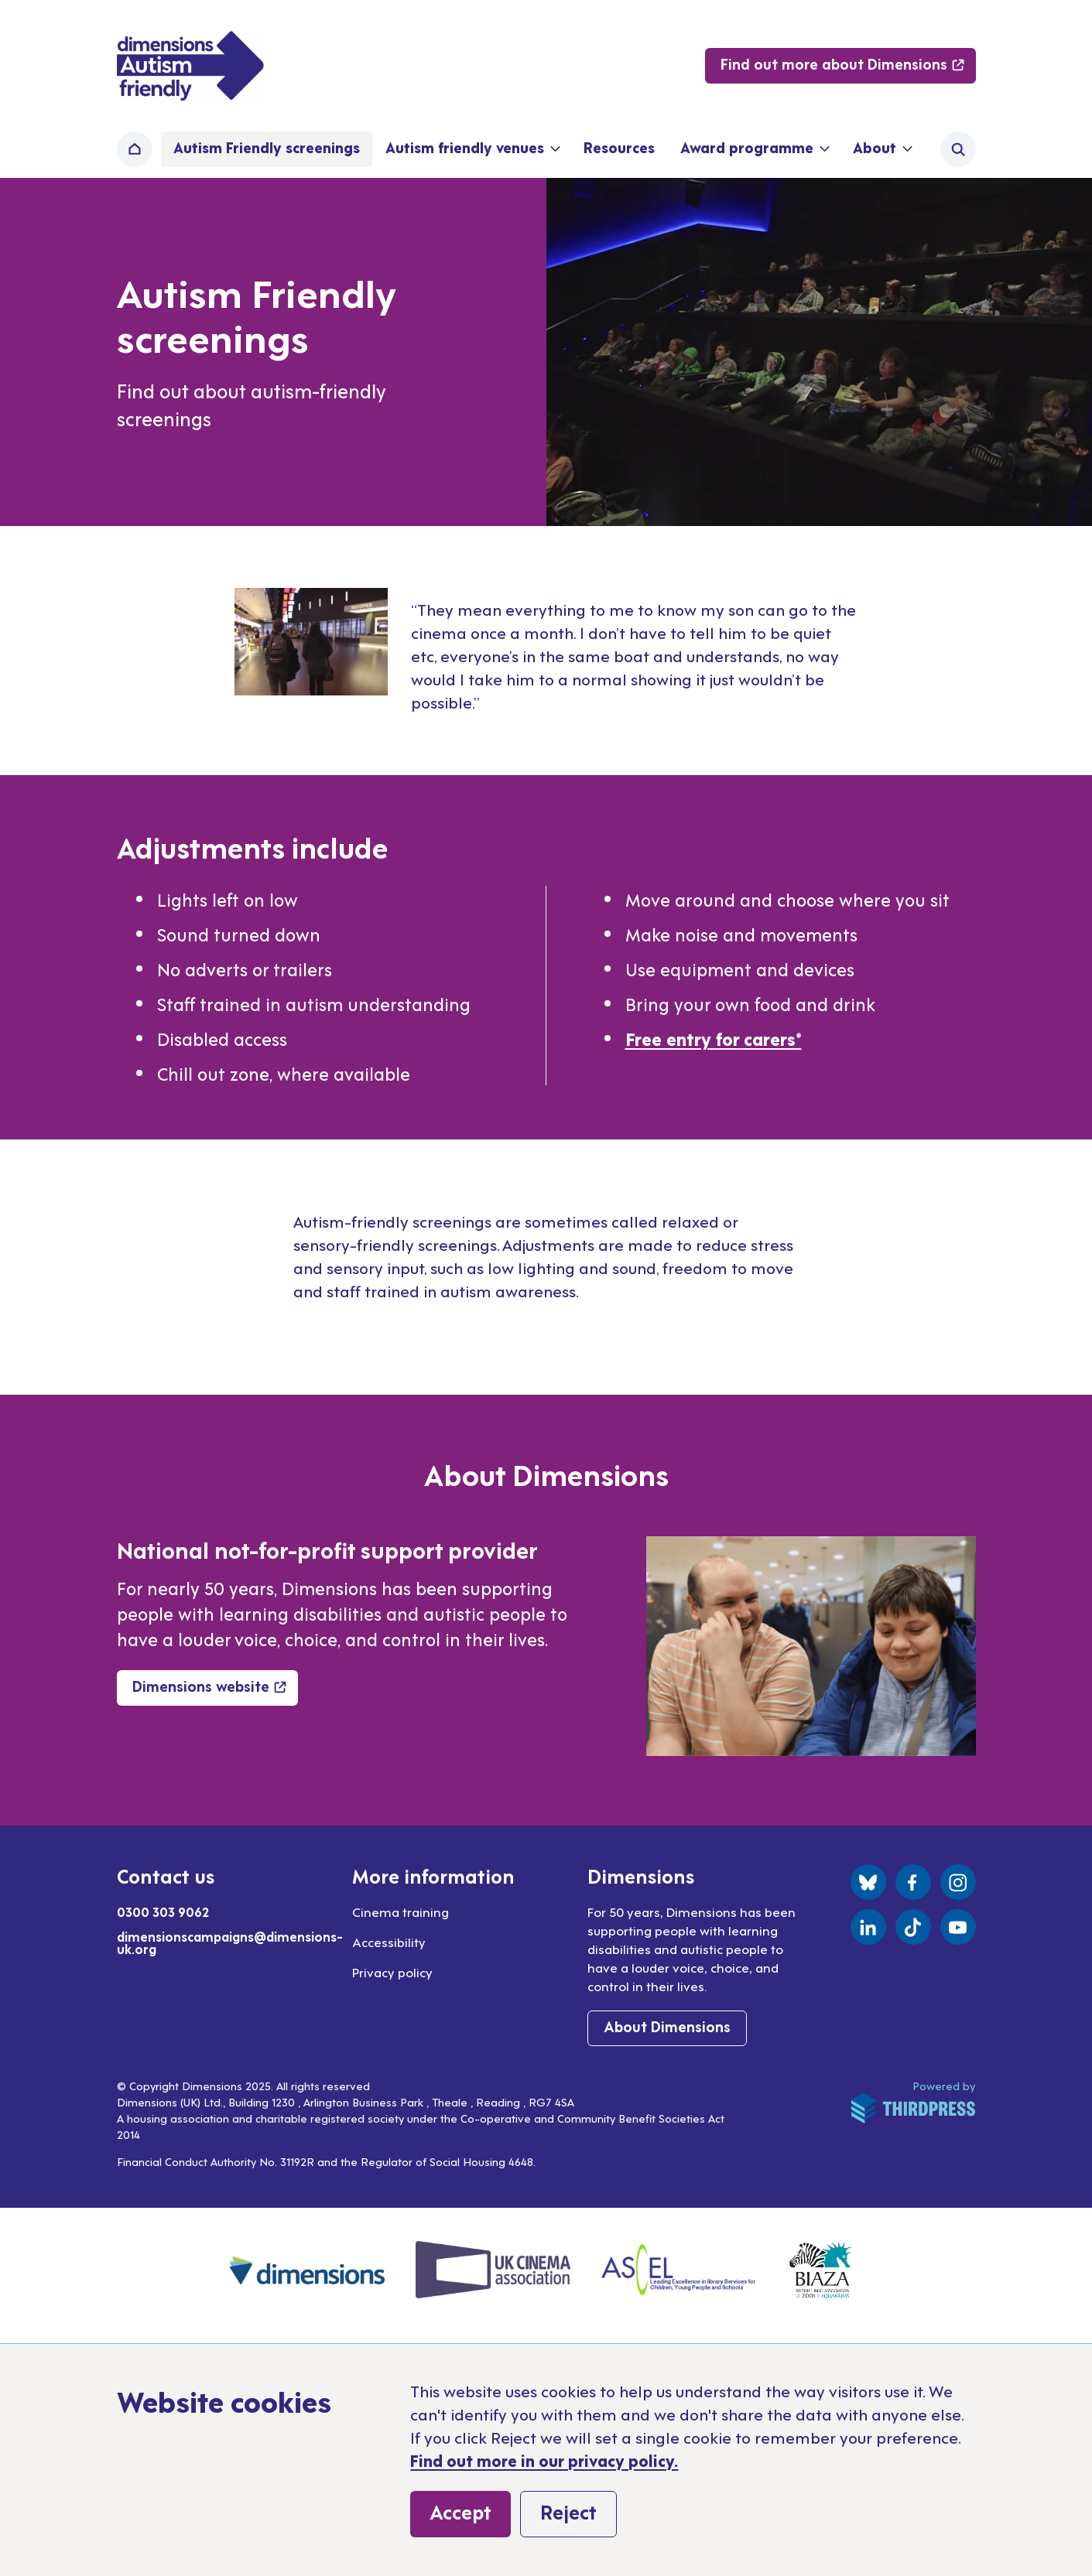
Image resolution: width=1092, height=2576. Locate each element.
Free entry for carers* (713, 1038)
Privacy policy (392, 1972)
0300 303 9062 (163, 1911)
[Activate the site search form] (958, 149)
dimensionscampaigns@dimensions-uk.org (230, 1942)
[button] (471, 149)
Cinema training (400, 1911)
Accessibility (389, 1941)
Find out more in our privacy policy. (544, 2460)
